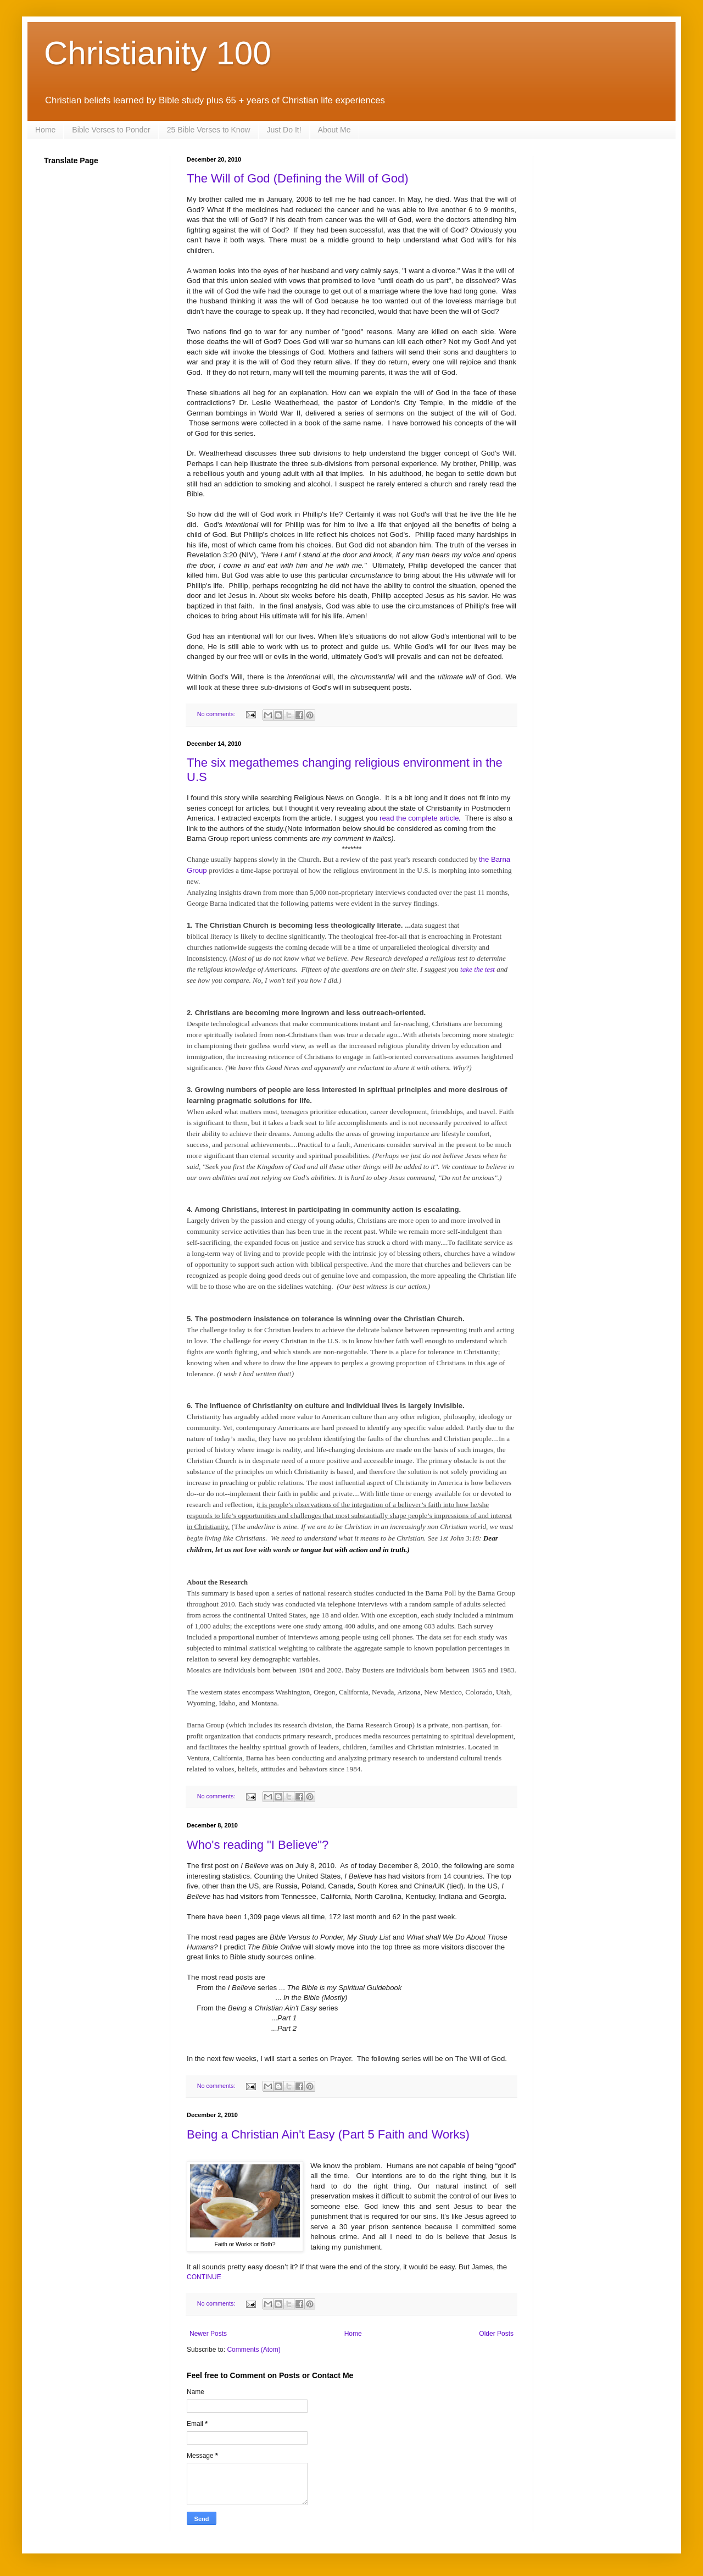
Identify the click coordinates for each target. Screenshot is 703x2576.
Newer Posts (208, 2333)
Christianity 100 (157, 53)
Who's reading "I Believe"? (257, 1845)
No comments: (217, 714)
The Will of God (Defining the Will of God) (297, 178)
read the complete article (419, 818)
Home (45, 129)
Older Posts (496, 2333)
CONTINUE (204, 2277)
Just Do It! (284, 129)
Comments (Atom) (253, 2349)
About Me (334, 129)
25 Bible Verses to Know (208, 129)
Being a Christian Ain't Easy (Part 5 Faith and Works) (328, 2134)
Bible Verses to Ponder (111, 129)
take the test (477, 969)
